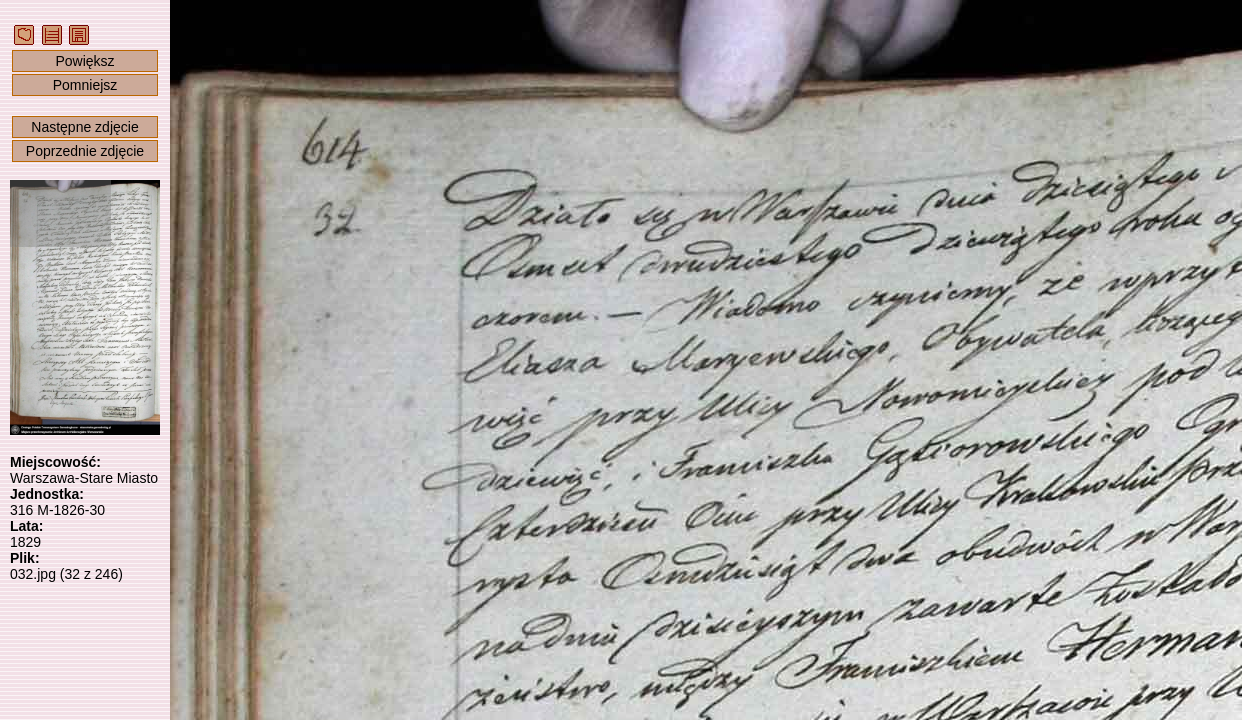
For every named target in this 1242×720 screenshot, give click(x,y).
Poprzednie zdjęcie (85, 151)
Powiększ (84, 61)
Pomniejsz (85, 85)
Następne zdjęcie (84, 127)
